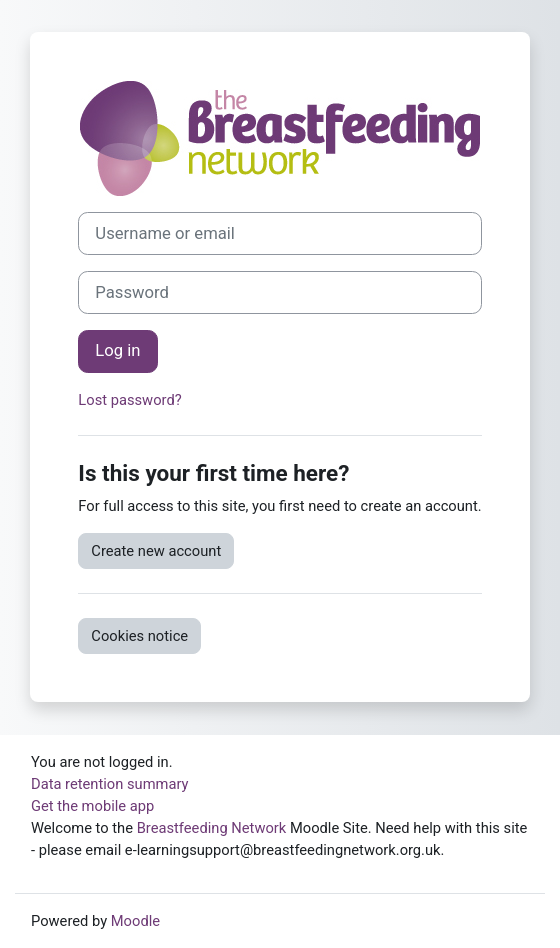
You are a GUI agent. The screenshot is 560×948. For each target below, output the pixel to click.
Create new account (156, 551)
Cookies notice (139, 636)
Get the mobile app (92, 806)
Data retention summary (110, 784)
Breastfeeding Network (212, 828)
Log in (117, 350)
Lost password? (129, 400)
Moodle (135, 921)
